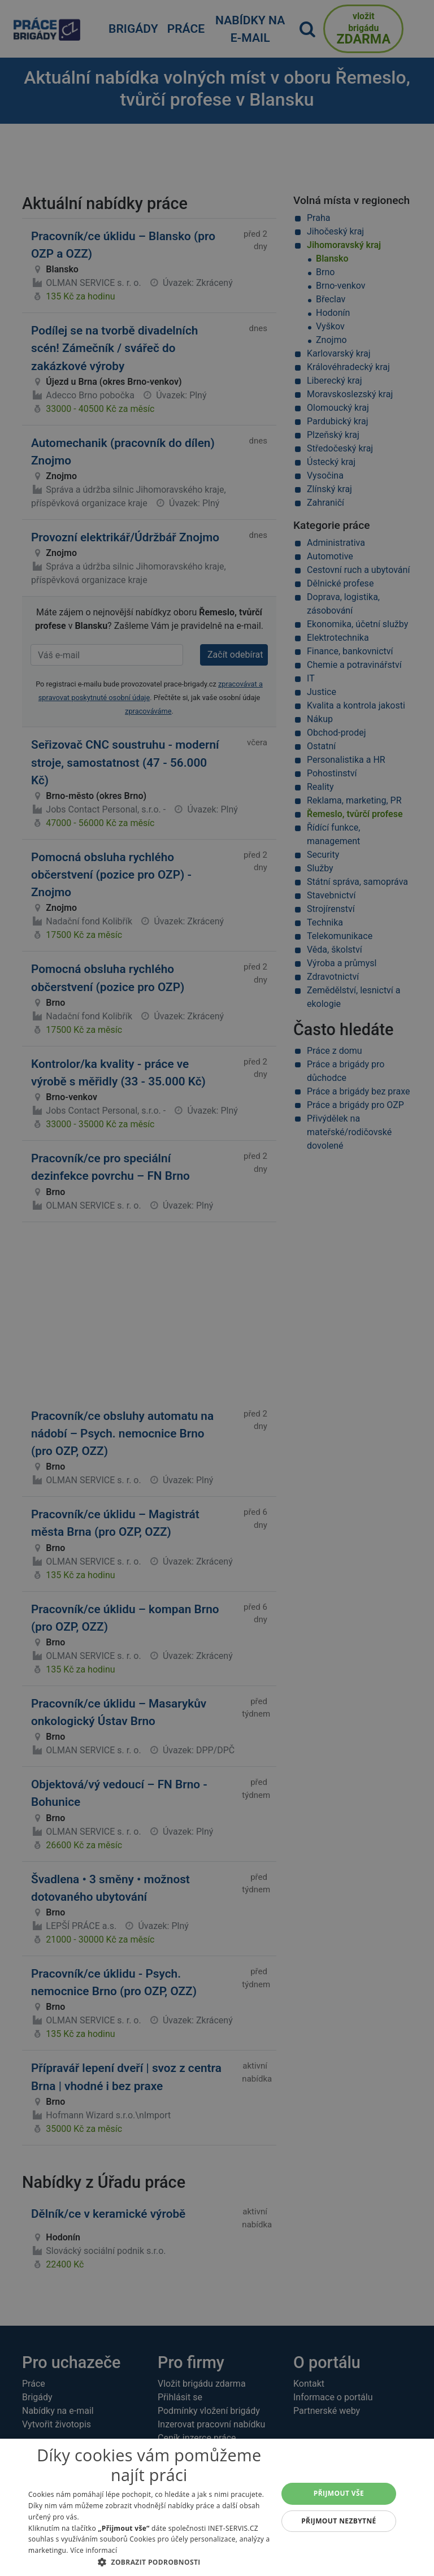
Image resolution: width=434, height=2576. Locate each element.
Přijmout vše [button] (339, 2493)
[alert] (217, 1288)
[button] (149, 2562)
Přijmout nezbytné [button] (338, 2521)
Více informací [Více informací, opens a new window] (93, 2550)
